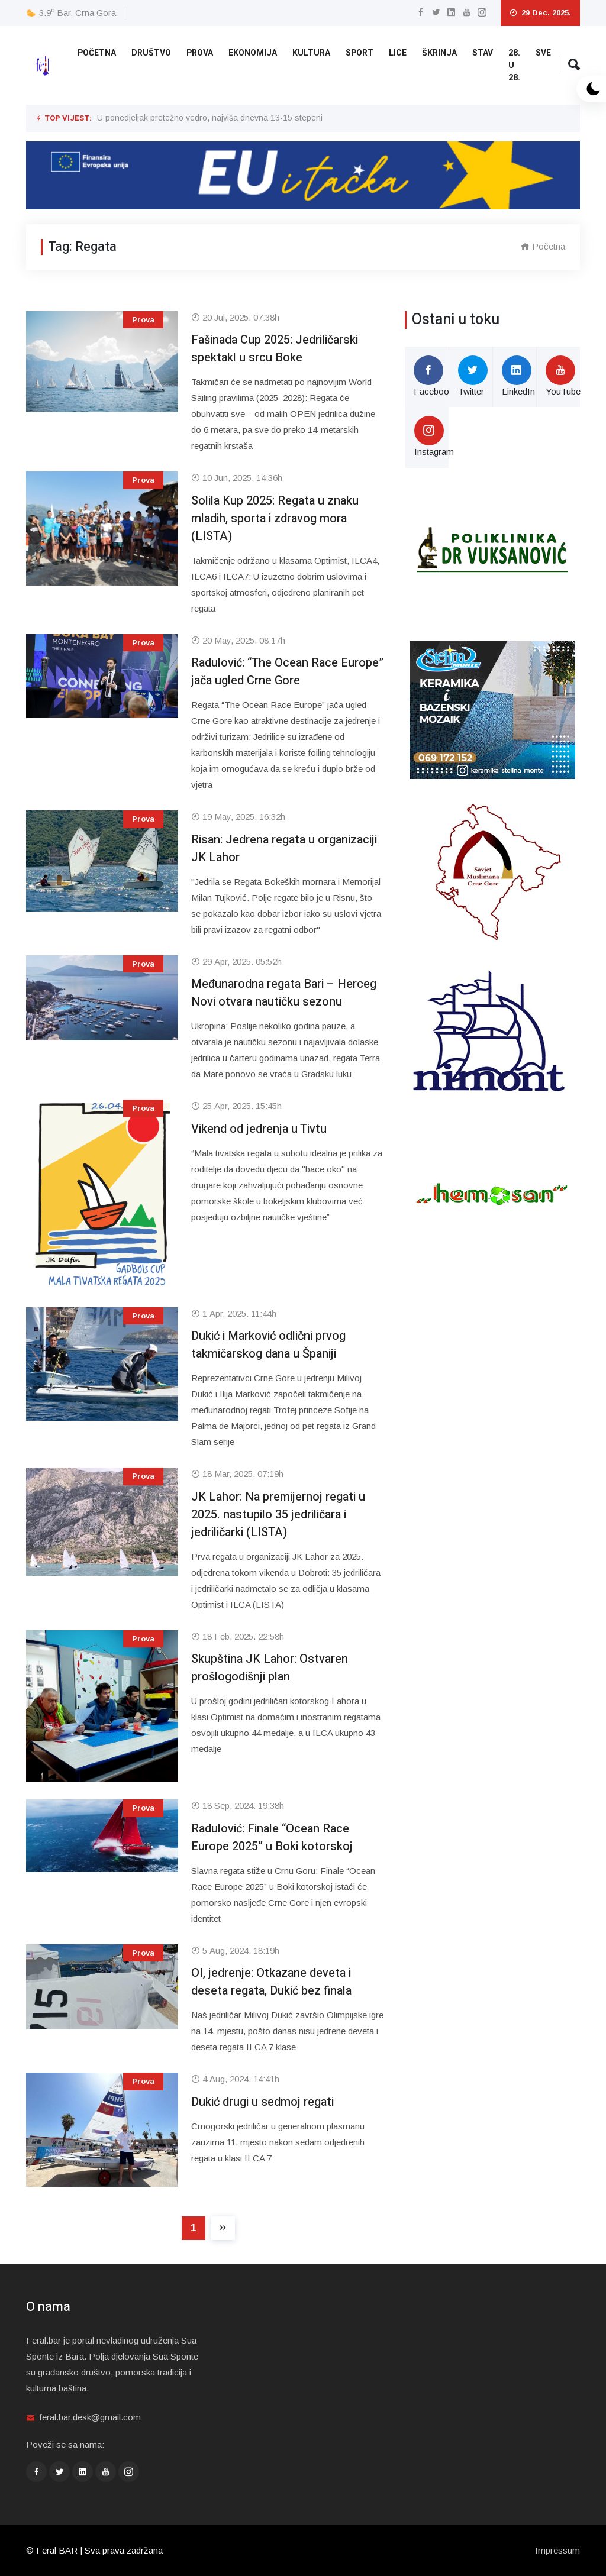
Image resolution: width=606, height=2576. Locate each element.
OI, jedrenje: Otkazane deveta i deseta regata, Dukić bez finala (271, 1981)
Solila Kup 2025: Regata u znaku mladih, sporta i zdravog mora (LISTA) (275, 518)
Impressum (557, 2550)
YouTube (563, 375)
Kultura (311, 53)
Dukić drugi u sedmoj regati (262, 2101)
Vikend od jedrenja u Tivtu (259, 1128)
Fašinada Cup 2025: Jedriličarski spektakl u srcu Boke (274, 348)
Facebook (431, 375)
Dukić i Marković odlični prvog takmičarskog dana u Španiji (268, 1344)
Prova (199, 53)
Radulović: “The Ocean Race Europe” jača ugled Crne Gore (287, 671)
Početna (97, 53)
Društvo (151, 53)
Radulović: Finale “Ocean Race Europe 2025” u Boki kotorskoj (272, 1837)
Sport (359, 53)
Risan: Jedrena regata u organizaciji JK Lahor (284, 848)
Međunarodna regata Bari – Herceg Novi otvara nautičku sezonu (283, 992)
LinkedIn (518, 375)
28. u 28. (514, 65)
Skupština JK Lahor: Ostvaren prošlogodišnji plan (269, 1667)
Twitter (473, 375)
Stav (482, 53)
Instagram (431, 436)
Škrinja (439, 53)
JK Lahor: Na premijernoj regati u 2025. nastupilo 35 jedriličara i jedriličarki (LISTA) (278, 1514)
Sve (543, 53)
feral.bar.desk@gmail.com (90, 2417)
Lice (398, 53)
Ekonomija (252, 53)
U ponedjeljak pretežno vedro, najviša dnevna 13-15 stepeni (210, 117)
